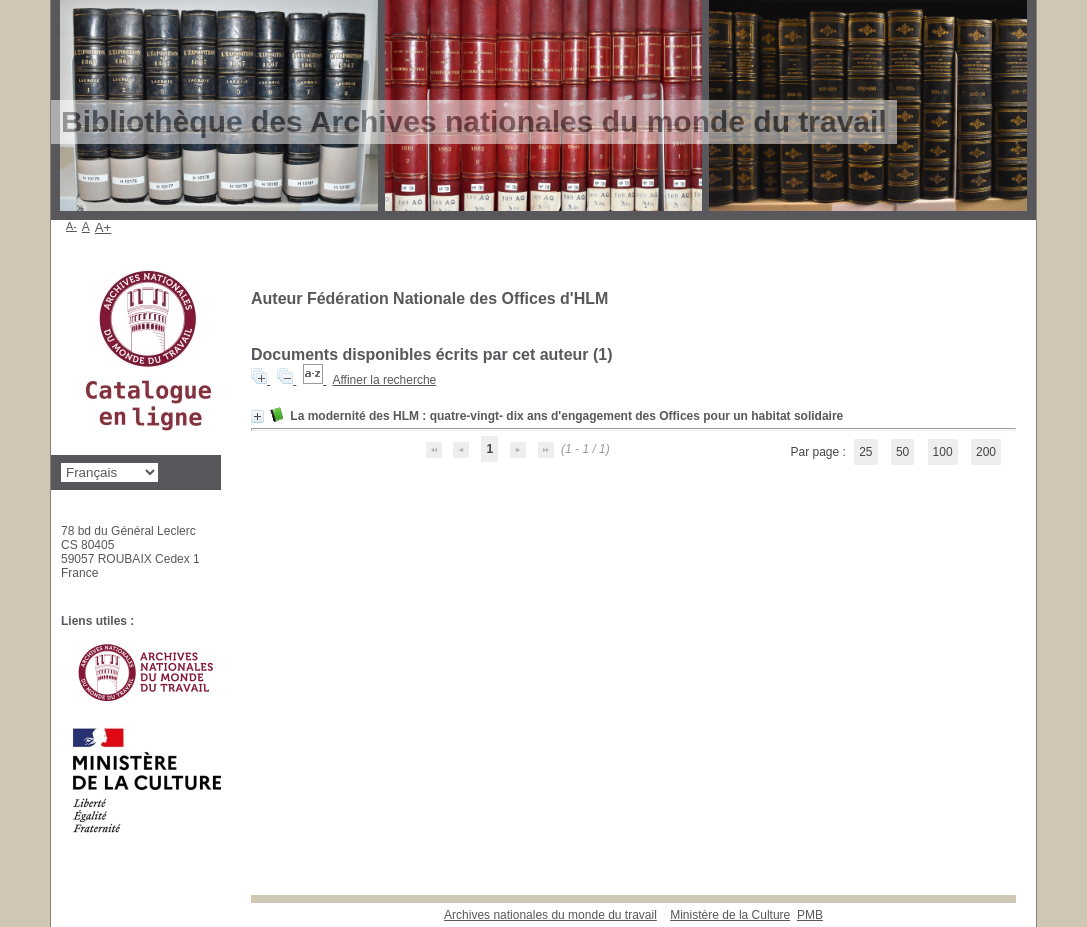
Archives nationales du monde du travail (550, 915)
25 (865, 452)
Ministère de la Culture (730, 915)
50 (902, 452)
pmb (810, 915)
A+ (103, 227)
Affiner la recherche (384, 380)
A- (71, 226)
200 (986, 452)
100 (943, 452)
